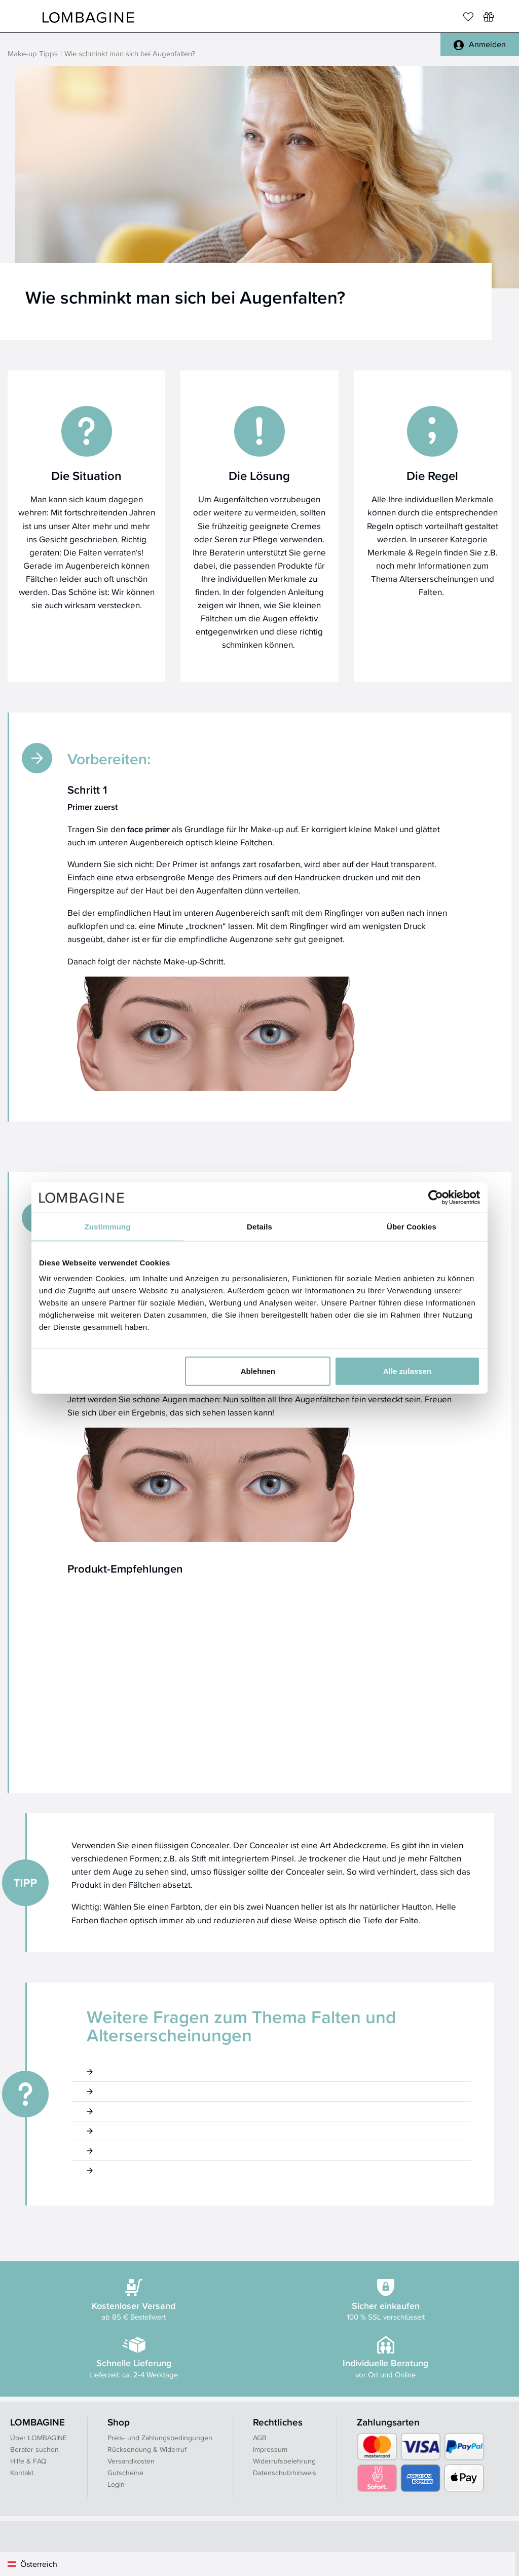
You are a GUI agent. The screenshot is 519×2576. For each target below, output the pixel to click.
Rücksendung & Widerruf (147, 2449)
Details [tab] (259, 1226)
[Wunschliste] (489, 16)
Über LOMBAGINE (38, 2438)
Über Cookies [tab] (411, 1226)
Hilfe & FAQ (28, 2461)
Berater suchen (34, 2449)
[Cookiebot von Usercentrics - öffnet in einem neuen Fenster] (435, 1197)
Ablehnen (258, 1371)
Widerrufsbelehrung (284, 2461)
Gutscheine (125, 2473)
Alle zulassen (407, 1371)
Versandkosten (131, 2461)
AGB (260, 2438)
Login (116, 2484)
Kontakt (21, 2473)
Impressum (270, 2449)
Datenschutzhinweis (284, 2473)
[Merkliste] (468, 16)
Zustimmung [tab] (108, 1226)
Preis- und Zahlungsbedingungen (159, 2438)
